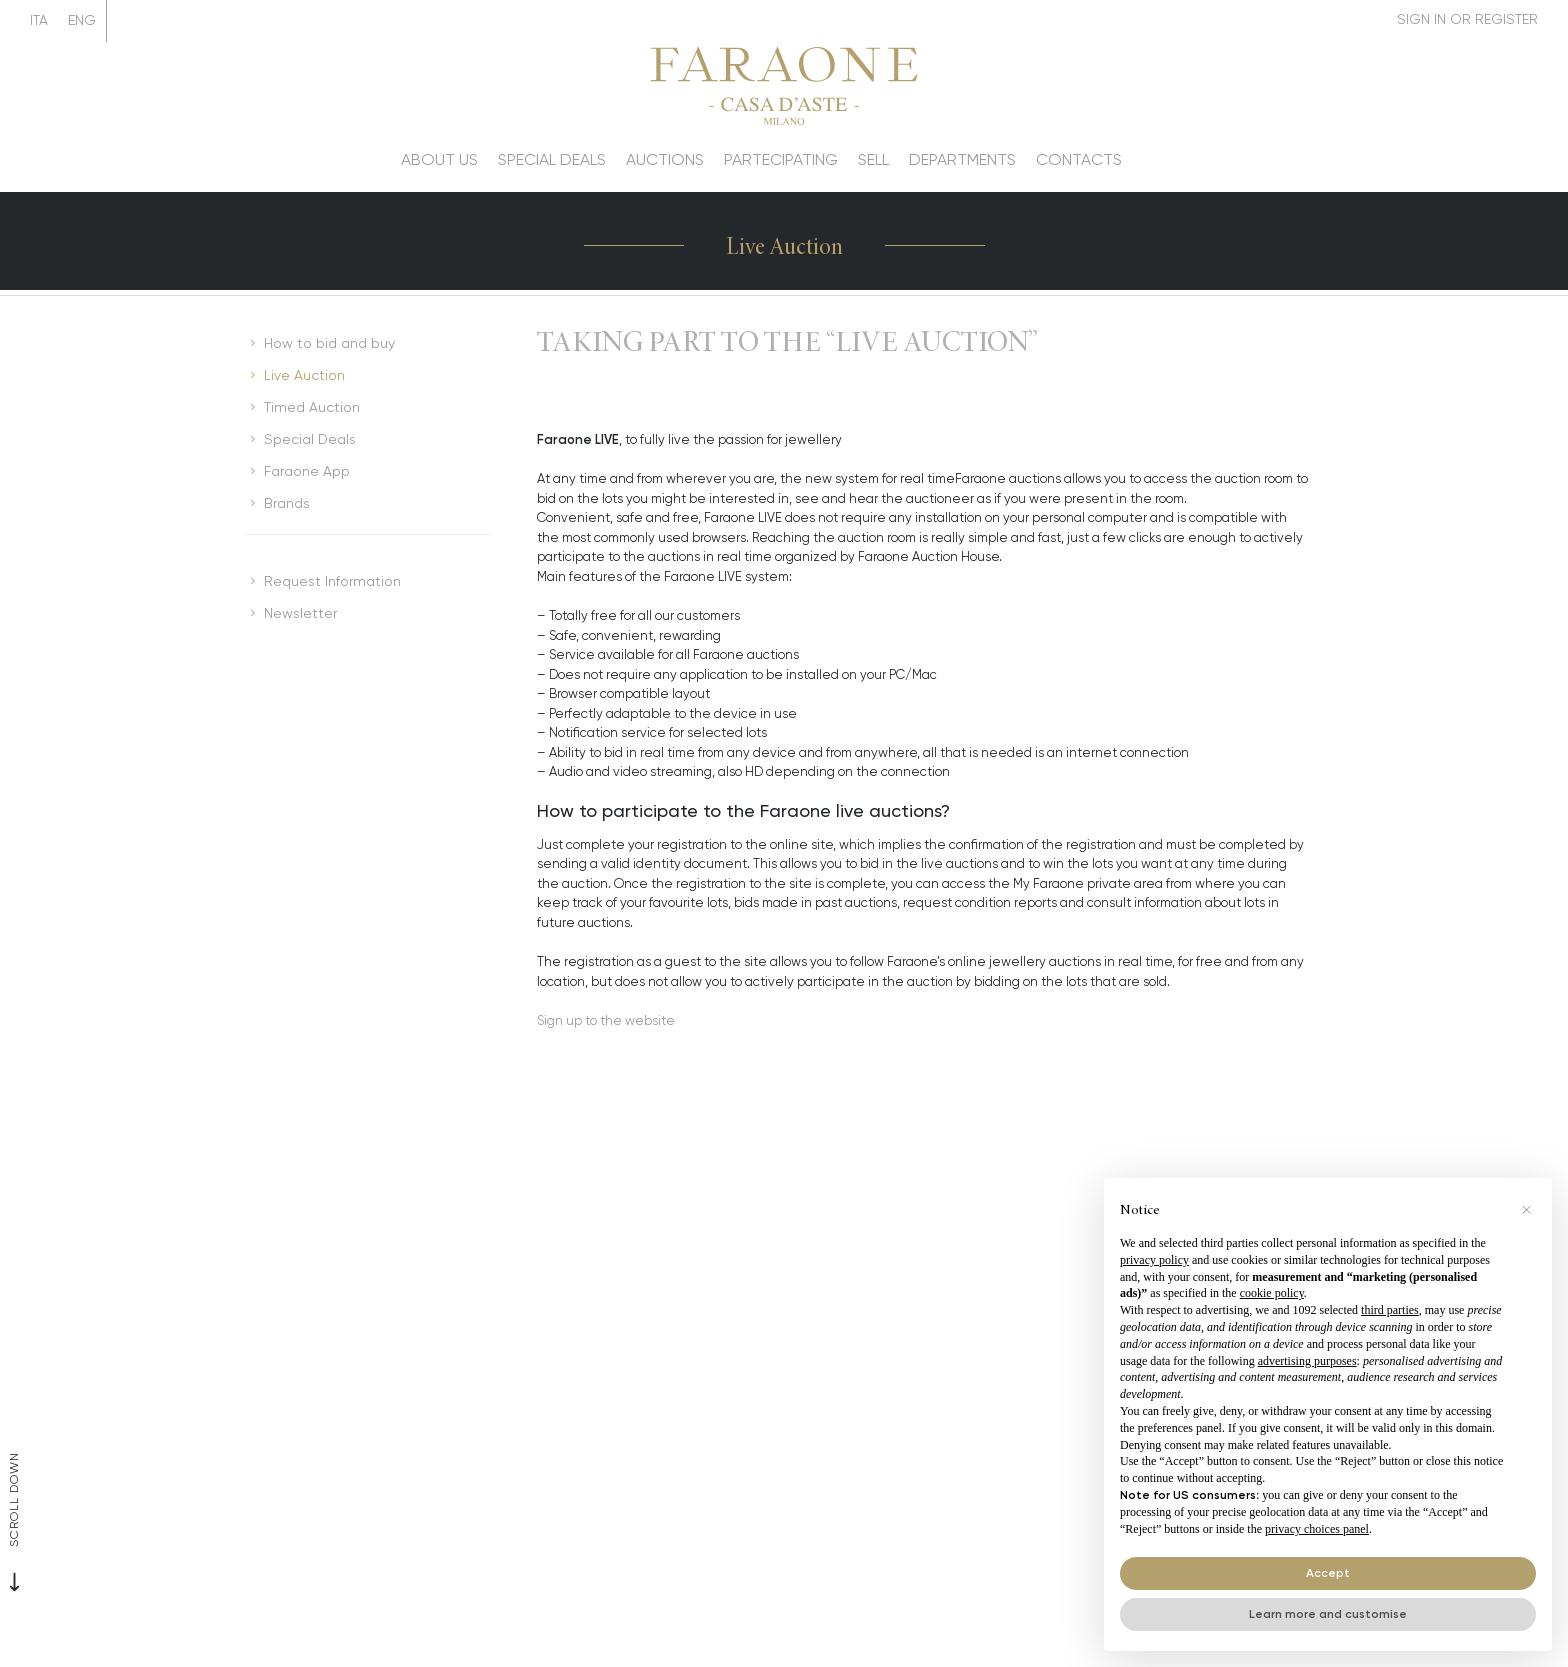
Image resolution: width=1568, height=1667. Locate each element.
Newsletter (300, 613)
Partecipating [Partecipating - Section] (781, 159)
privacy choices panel (1317, 1529)
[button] (1526, 1210)
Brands (287, 503)
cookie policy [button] (1272, 1293)
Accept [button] (1328, 1572)
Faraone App (307, 471)
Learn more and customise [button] (1328, 1613)
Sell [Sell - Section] (873, 159)
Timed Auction (312, 407)
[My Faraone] (1467, 19)
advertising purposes (1307, 1361)
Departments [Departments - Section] (962, 159)
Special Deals (310, 439)
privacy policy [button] (1154, 1260)
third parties (1390, 1310)
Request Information (332, 581)
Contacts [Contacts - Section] (1079, 159)
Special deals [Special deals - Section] (552, 159)
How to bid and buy (329, 343)
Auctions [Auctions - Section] (665, 159)
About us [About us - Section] (439, 159)
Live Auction (304, 375)
